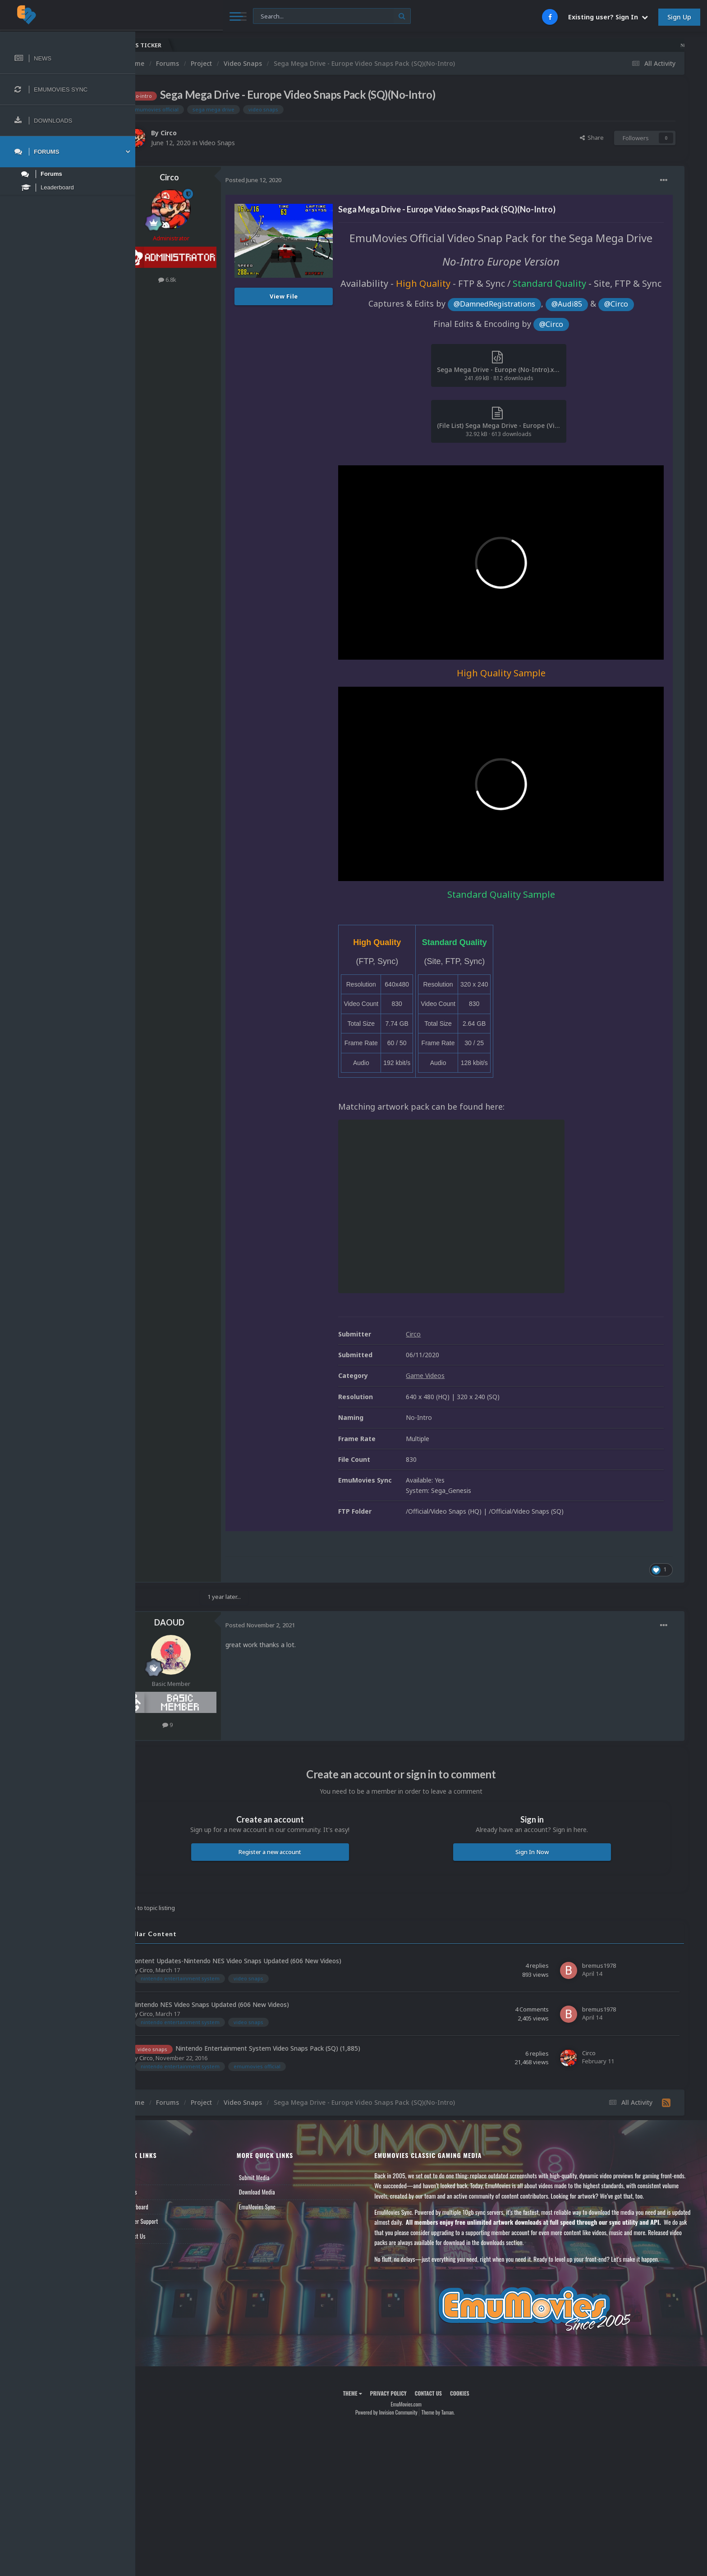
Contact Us (163, 2233)
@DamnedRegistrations (509, 336)
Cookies (474, 2391)
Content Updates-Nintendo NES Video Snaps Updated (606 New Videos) (266, 1959)
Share (592, 137)
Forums (159, 2190)
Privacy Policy (403, 2391)
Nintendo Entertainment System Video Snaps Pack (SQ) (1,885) (298, 2046)
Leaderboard (165, 2204)
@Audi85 (581, 336)
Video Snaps (247, 142)
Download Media (280, 2190)
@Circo (631, 336)
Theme (367, 2391)
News (157, 2175)
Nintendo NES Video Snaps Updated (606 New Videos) (240, 2002)
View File (314, 296)
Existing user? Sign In (608, 17)
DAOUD (199, 1620)
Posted (284, 180)
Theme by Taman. (453, 2410)
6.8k (197, 280)
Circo (199, 133)
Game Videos (455, 1373)
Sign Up (679, 17)
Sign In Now (539, 1850)
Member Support (169, 2219)
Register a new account (293, 1850)
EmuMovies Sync (280, 2204)
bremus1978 (599, 1963)
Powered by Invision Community (401, 2410)
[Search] (245, 16)
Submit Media (277, 2175)
